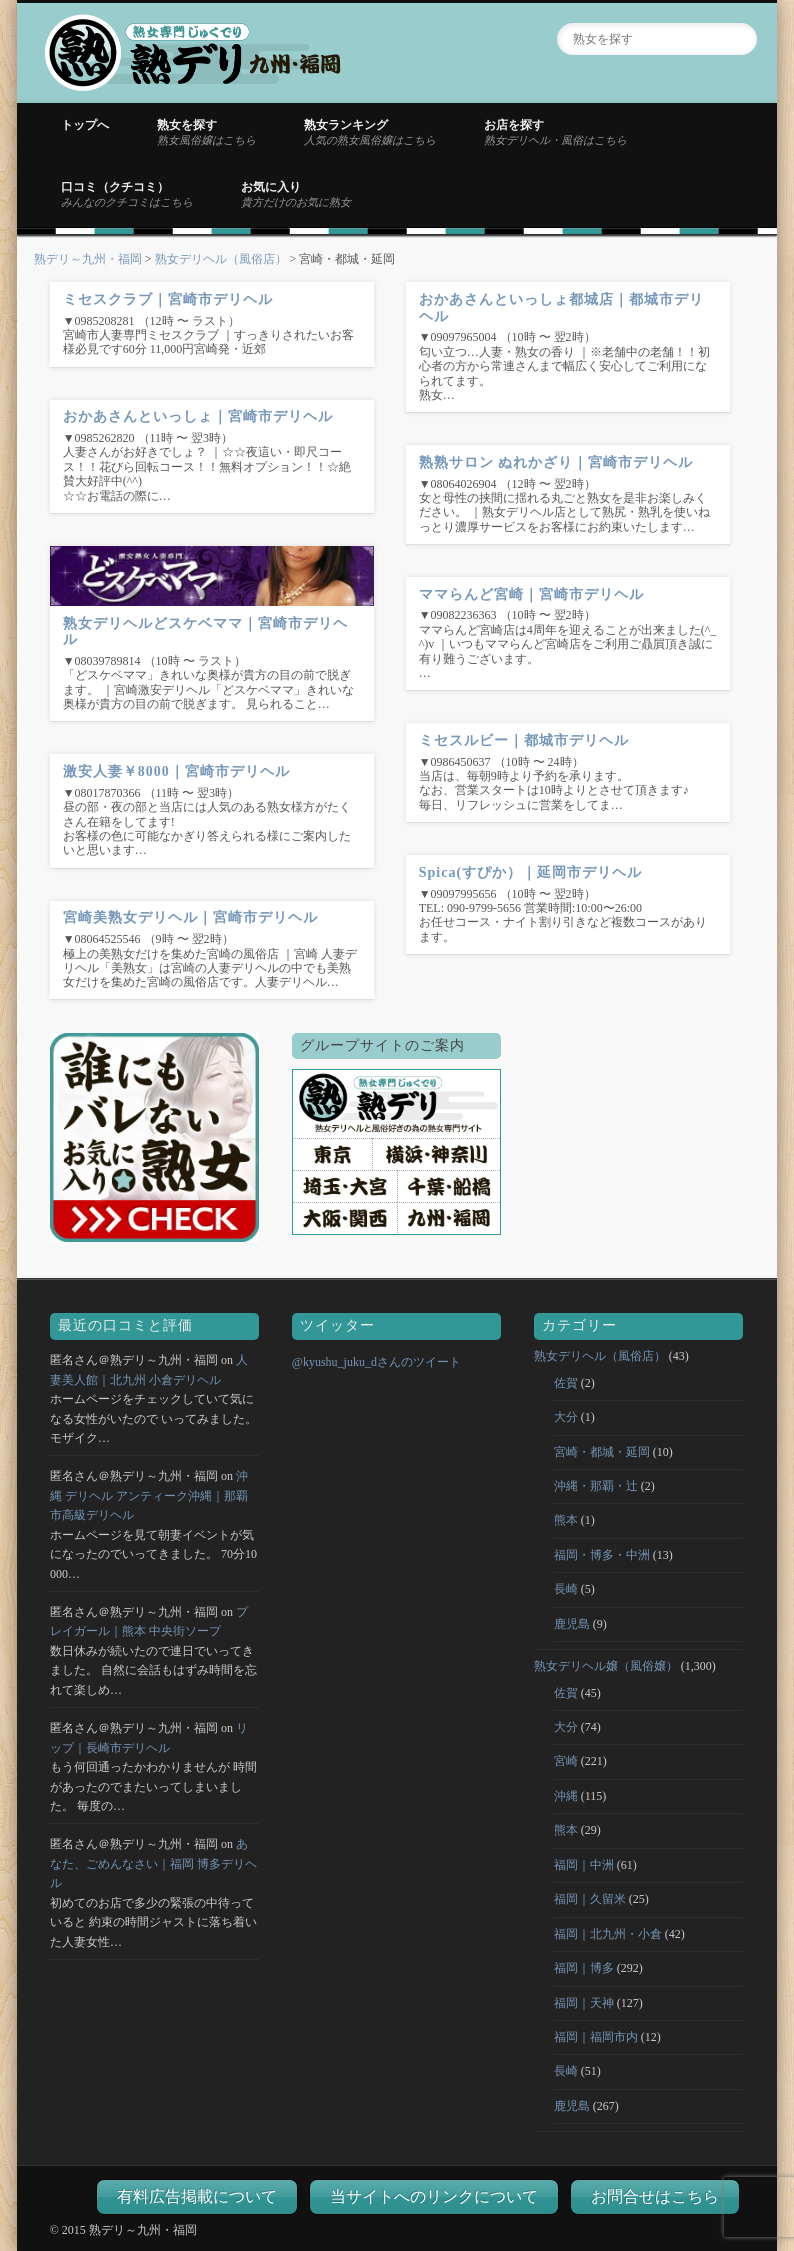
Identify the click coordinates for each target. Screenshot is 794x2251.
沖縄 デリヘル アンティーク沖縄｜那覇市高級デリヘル (149, 1495)
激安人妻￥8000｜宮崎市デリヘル (176, 771)
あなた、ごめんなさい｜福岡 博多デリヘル (153, 1863)
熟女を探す (206, 132)
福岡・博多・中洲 (602, 1555)
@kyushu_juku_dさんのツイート (376, 1362)
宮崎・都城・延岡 (602, 1452)
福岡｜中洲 (584, 1865)
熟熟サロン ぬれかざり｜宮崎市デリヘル (556, 462)
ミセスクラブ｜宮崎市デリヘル (168, 299)
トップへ (85, 125)
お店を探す (555, 132)
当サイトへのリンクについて (434, 2196)
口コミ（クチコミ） (127, 194)
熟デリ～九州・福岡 (88, 259)
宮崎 (566, 1761)
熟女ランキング (370, 132)
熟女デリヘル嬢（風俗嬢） (606, 1666)
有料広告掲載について (197, 2196)
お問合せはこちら (655, 2196)
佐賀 (566, 1383)
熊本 (566, 1520)
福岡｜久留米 (590, 1899)
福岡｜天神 (584, 2003)
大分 (566, 1417)
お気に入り (296, 194)
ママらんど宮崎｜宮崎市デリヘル (531, 594)
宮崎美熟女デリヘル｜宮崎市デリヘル (190, 917)
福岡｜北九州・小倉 (608, 1934)
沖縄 (566, 1796)
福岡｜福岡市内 (596, 2037)
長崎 (566, 1589)
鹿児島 (572, 1624)
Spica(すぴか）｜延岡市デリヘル (530, 872)
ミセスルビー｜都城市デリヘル (524, 740)
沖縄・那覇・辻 (596, 1486)
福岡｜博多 (584, 1968)
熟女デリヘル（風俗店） (221, 259)
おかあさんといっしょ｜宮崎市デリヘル (198, 416)
